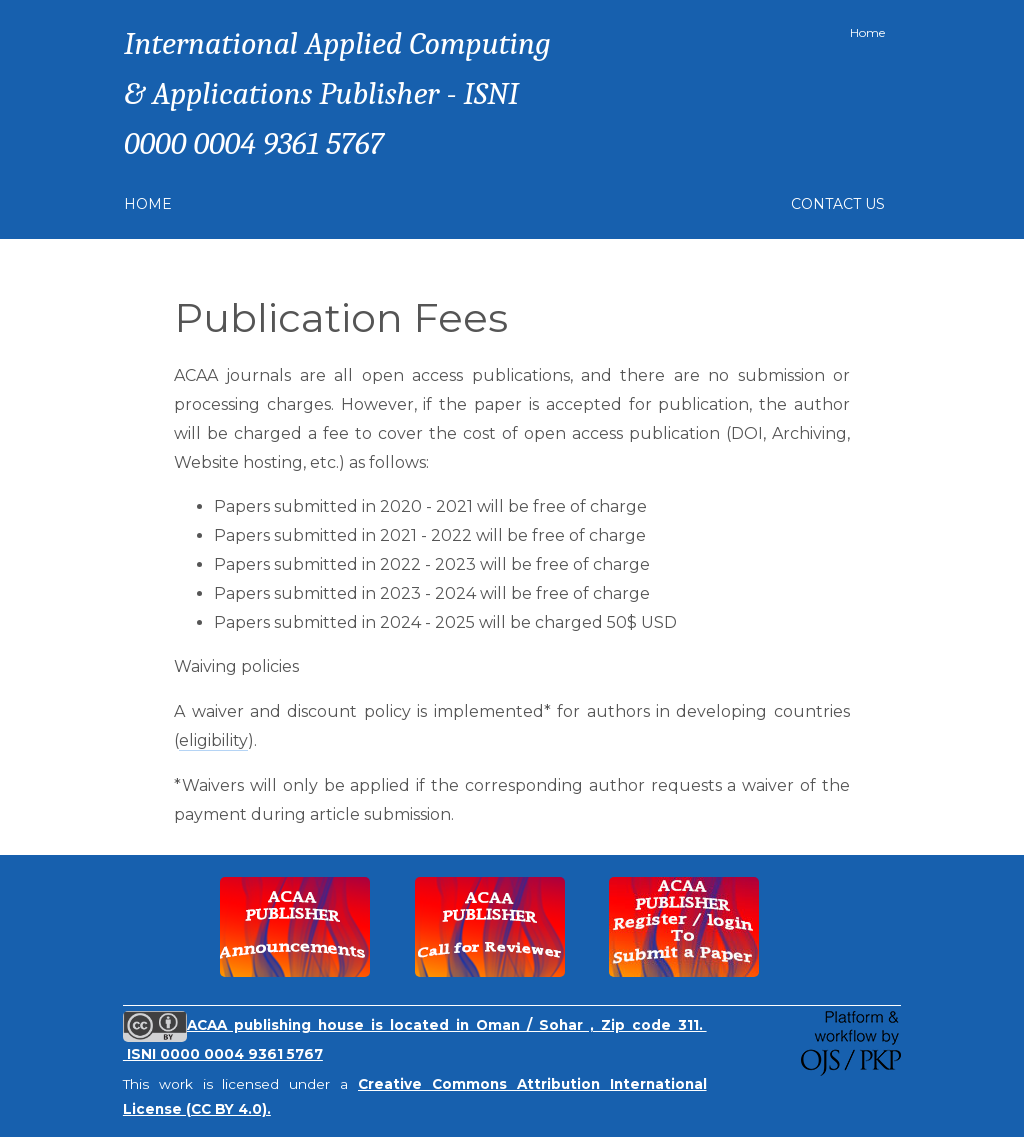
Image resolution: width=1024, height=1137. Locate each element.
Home (867, 32)
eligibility (213, 740)
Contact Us (838, 204)
